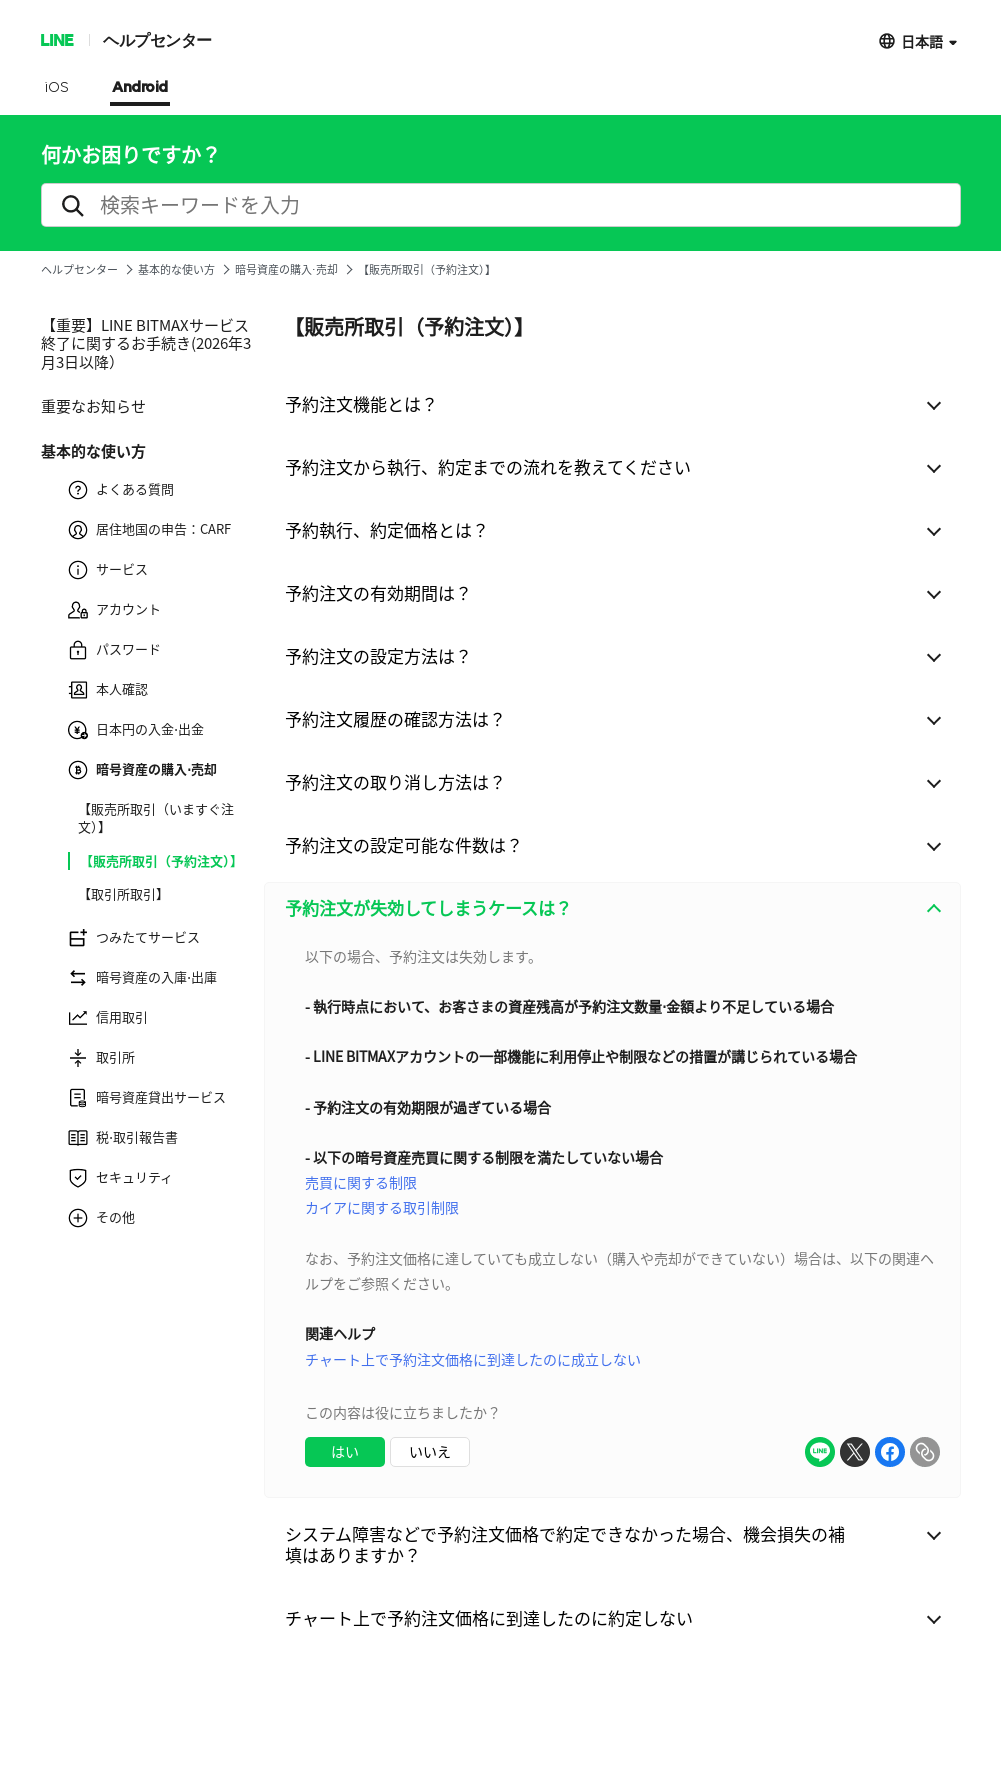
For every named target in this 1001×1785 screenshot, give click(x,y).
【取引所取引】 (123, 894)
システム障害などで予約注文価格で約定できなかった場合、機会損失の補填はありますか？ (565, 1544)
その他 (101, 1218)
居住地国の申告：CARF (149, 530)
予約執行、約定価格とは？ (387, 529)
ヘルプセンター (157, 39)
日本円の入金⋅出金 (136, 730)
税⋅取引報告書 (123, 1138)
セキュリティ (120, 1178)
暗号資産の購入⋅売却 (286, 269)
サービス (108, 570)
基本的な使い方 (176, 269)
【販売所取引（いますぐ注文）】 (156, 818)
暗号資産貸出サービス (147, 1098)
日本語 (922, 40)
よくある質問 (121, 490)
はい (345, 1451)
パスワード (114, 650)
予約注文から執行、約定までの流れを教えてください (488, 466)
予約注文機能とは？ (361, 403)
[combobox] (612, 1215)
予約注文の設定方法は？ (378, 655)
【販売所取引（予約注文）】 (161, 861)
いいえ (430, 1451)
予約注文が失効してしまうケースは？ (428, 907)
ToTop (925, 1689)
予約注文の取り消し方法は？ (395, 781)
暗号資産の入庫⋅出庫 (142, 978)
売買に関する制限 (361, 1182)
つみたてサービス (134, 938)
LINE (56, 39)
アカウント (114, 610)
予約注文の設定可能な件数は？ (404, 844)
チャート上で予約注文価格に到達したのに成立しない (473, 1359)
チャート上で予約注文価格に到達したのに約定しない (489, 1617)
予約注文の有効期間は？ (378, 592)
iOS (56, 88)
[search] (501, 205)
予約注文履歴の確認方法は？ (395, 718)
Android (140, 88)
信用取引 (108, 1018)
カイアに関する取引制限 (382, 1207)
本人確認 (108, 690)
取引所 (101, 1058)
